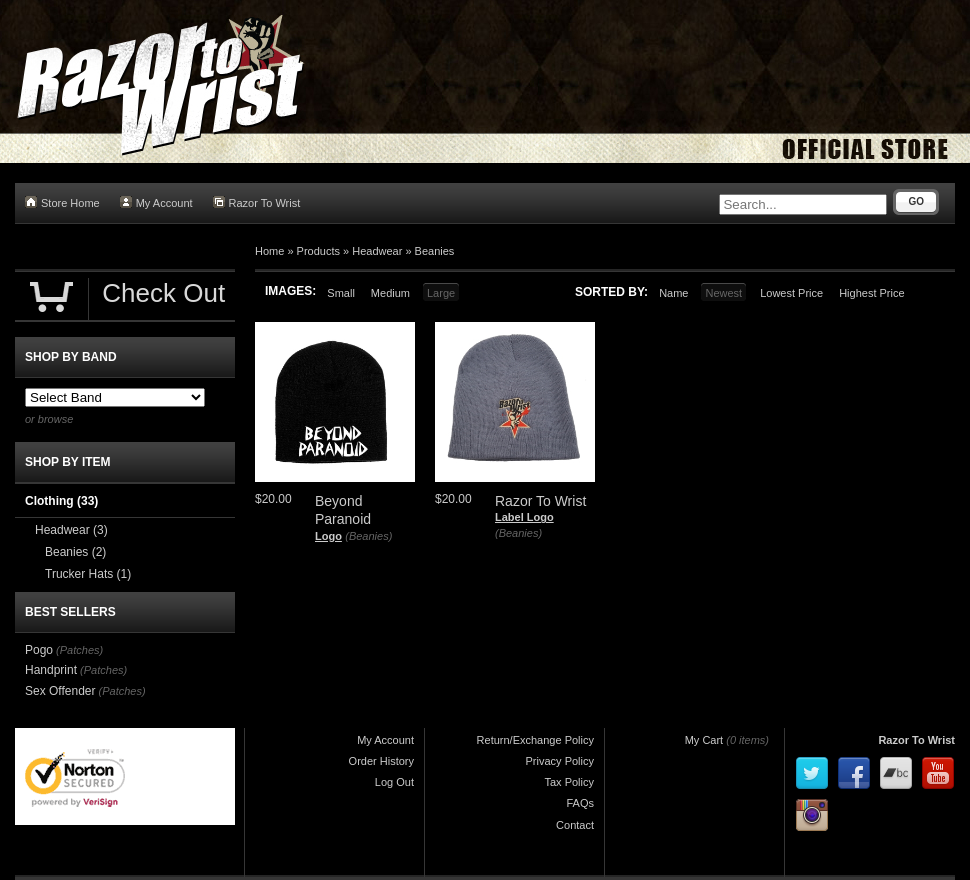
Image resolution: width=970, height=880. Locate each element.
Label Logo (524, 517)
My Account (156, 202)
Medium (390, 293)
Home (269, 251)
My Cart (704, 740)
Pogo (39, 650)
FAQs (580, 803)
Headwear (377, 251)
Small (341, 293)
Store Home (62, 202)
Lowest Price (791, 293)
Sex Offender (60, 691)
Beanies (435, 251)
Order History (381, 761)
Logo (328, 536)
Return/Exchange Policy (535, 740)
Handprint (51, 670)
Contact (575, 825)
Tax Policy (569, 782)
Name (673, 293)
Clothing (61, 501)
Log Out (394, 782)
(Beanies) (368, 536)
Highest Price (871, 293)
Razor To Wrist (257, 202)
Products (318, 251)
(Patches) (79, 650)
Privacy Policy (560, 761)
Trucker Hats (88, 574)
